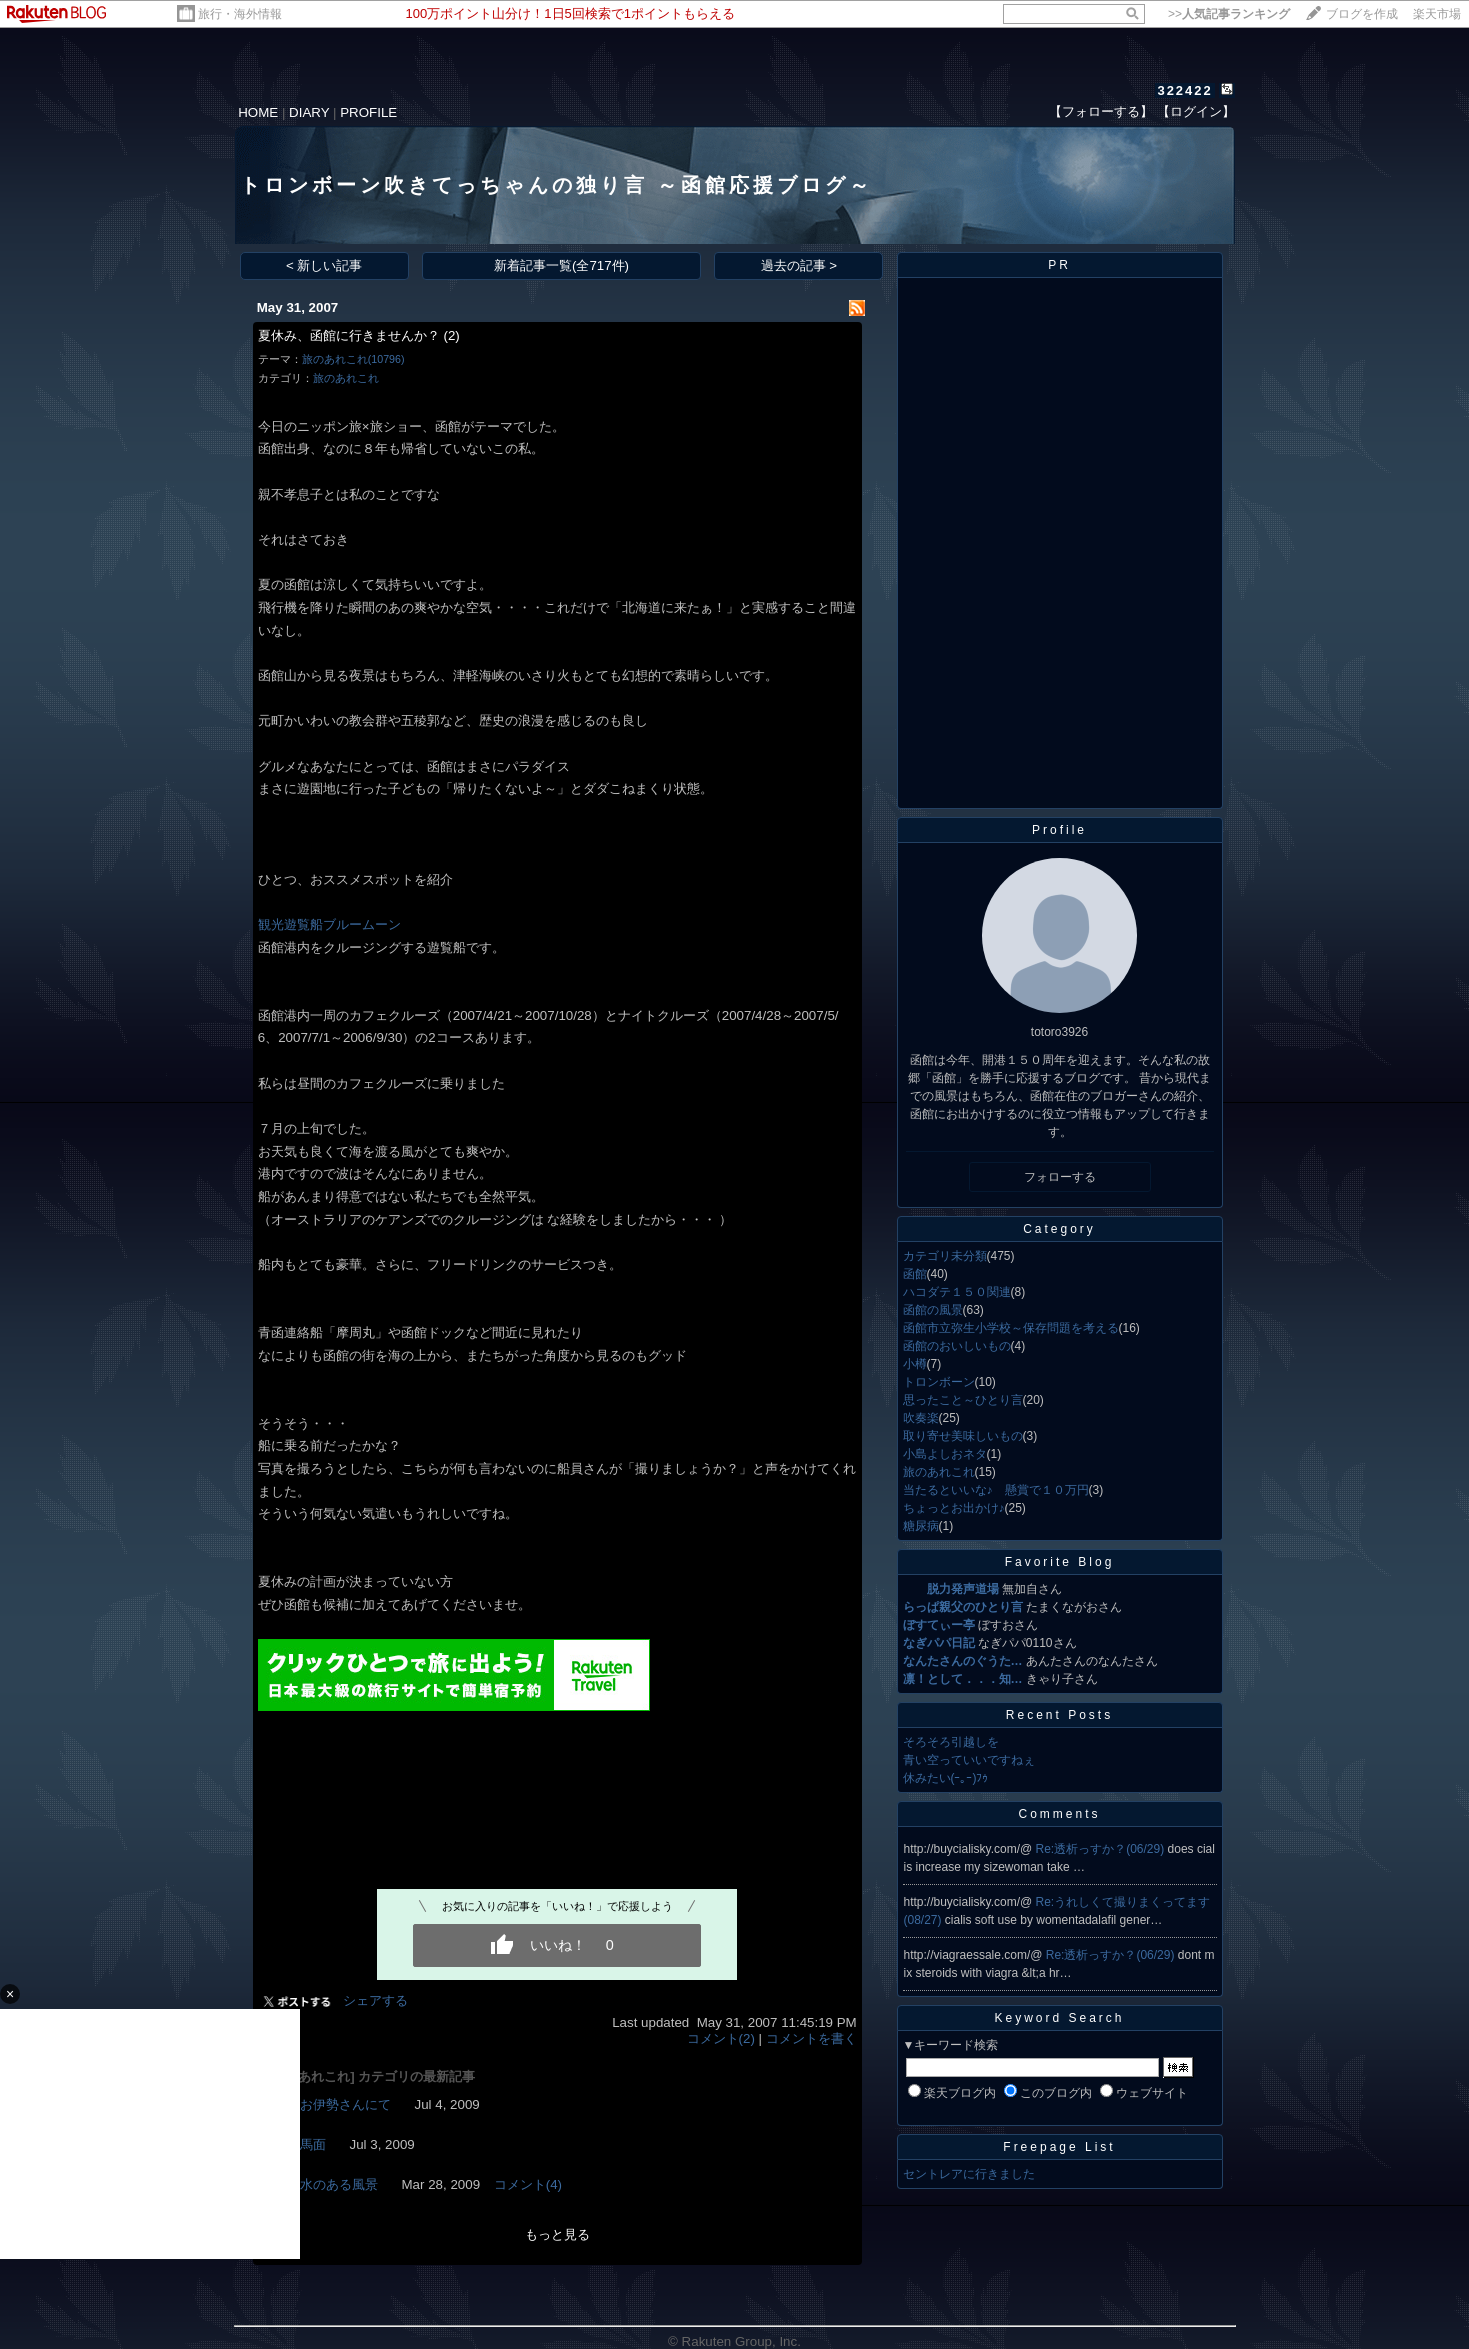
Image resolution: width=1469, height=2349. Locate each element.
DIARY (309, 112)
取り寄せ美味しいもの (963, 1436)
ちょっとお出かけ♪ (954, 1508)
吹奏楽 (921, 1418)
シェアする (375, 2000)
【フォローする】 (1101, 111)
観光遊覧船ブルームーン (329, 924)
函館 (915, 1274)
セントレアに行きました (969, 2174)
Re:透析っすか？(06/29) (1102, 1849)
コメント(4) (528, 2184)
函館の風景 (933, 1310)
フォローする (1060, 1177)
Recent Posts (1059, 1715)
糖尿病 (921, 1526)
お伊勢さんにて (345, 2104)
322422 (1184, 90)
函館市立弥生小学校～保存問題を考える (1011, 1328)
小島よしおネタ (945, 1454)
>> (1229, 14)
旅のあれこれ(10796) (353, 359)
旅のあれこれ (346, 378)
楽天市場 (1437, 14)
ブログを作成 (1362, 14)
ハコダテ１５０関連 (957, 1292)
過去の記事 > (799, 265)
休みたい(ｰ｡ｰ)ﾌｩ (946, 1778)
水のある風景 (339, 2184)
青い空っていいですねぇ (969, 1760)
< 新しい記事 (324, 265)
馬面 (313, 2144)
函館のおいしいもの (957, 1346)
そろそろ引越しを (951, 1742)
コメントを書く (811, 2038)
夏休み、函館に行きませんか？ (349, 335)
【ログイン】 (1196, 111)
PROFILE (368, 112)
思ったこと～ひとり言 (963, 1400)
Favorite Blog (1060, 1562)
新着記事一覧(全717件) (561, 265)
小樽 (915, 1364)
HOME (258, 112)
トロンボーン (939, 1382)
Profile (1059, 830)
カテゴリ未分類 (945, 1256)
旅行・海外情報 (240, 14)
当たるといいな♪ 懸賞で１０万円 (996, 1490)
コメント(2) (721, 2038)
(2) (451, 335)
